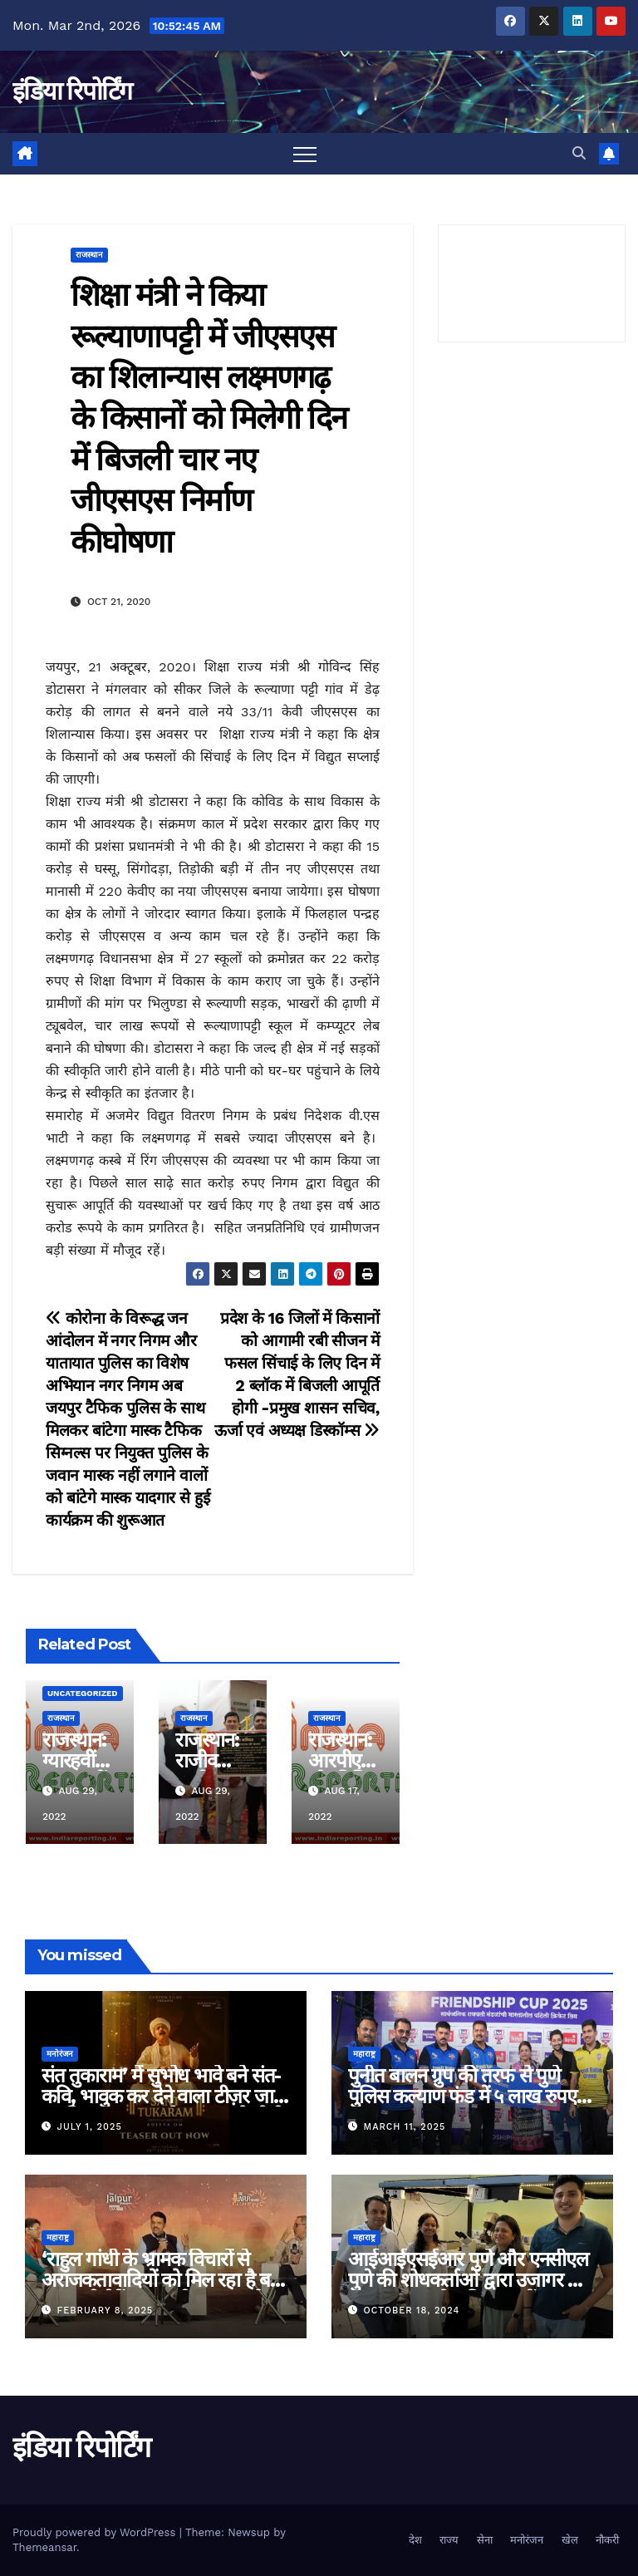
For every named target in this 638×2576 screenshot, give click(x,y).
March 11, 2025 (405, 2126)
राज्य (449, 2540)
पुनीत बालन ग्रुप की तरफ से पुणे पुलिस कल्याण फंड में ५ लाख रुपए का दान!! (462, 2096)
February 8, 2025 (105, 2310)
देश (415, 2540)
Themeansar (44, 2547)
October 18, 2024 (412, 2310)
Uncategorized (82, 1693)
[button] (579, 153)
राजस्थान (89, 254)
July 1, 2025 (89, 2126)
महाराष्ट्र (364, 2053)
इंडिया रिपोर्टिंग (71, 91)
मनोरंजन (60, 2053)
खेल (570, 2540)
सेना (485, 2540)
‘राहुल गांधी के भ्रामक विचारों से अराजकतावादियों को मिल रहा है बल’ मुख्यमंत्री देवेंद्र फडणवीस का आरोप (164, 2280)
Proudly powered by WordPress (95, 2532)
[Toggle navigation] (304, 154)
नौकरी (607, 2540)
